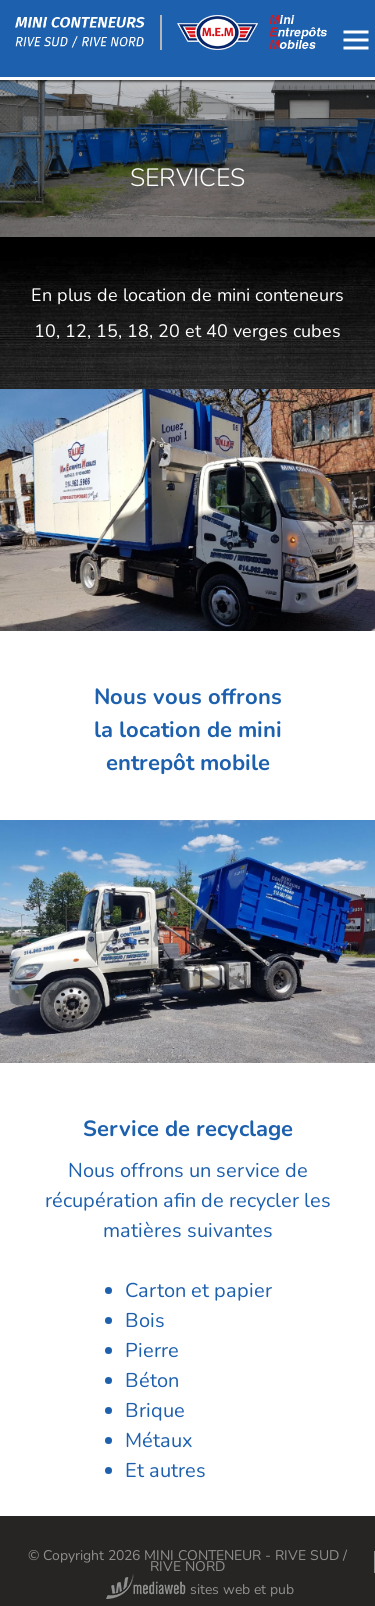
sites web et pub (200, 1589)
